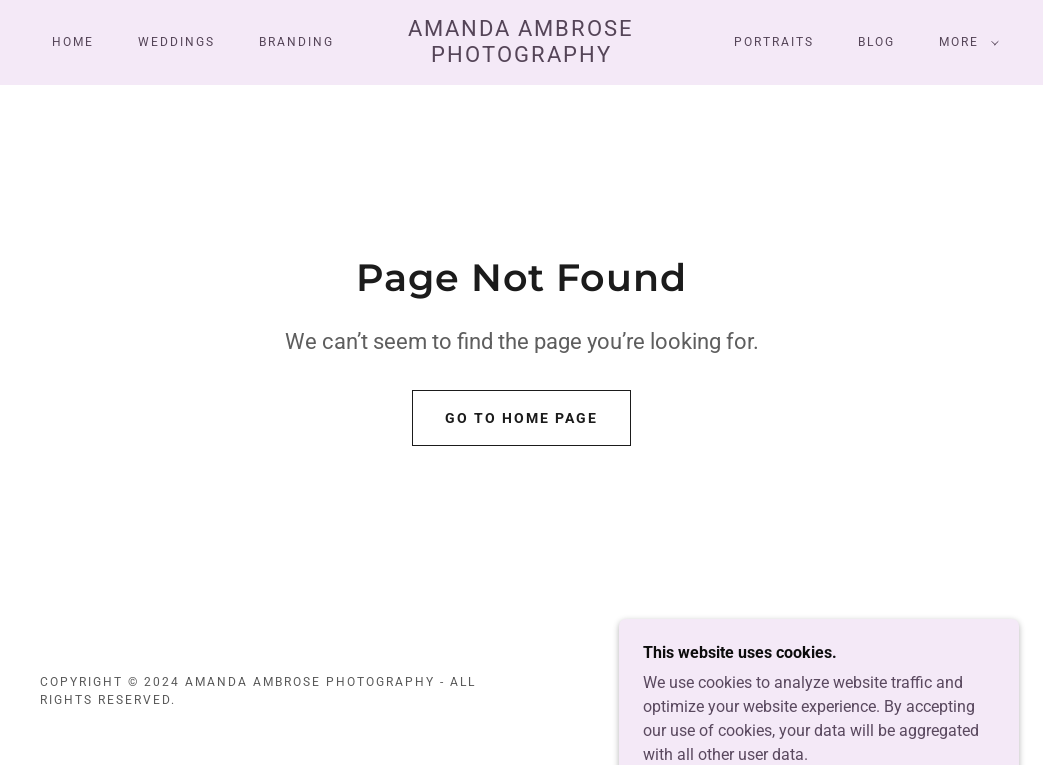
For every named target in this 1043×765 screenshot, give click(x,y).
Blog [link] (876, 42)
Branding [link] (296, 42)
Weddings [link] (176, 42)
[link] (521, 56)
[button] (965, 42)
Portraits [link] (774, 42)
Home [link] (73, 42)
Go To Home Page (521, 418)
